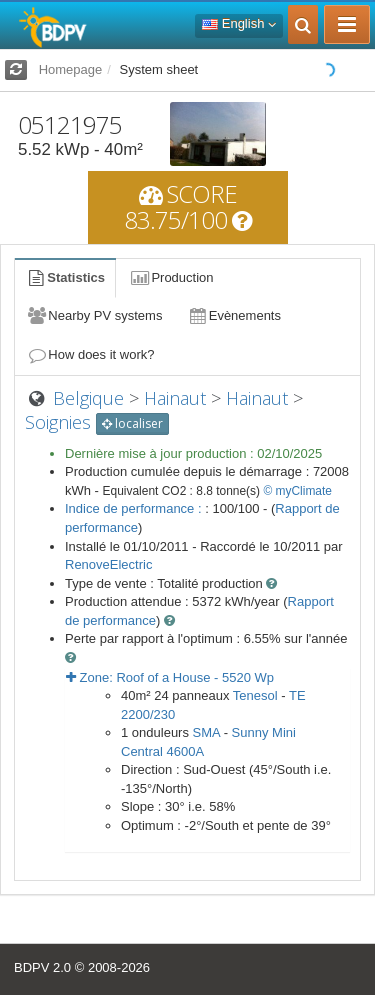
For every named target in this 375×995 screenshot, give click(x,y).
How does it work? (90, 354)
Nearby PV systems (94, 315)
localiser (132, 423)
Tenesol (255, 695)
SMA (206, 732)
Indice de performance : (135, 508)
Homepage (71, 69)
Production (171, 277)
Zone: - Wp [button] (170, 677)
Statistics (65, 277)
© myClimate (297, 491)
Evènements (233, 315)
